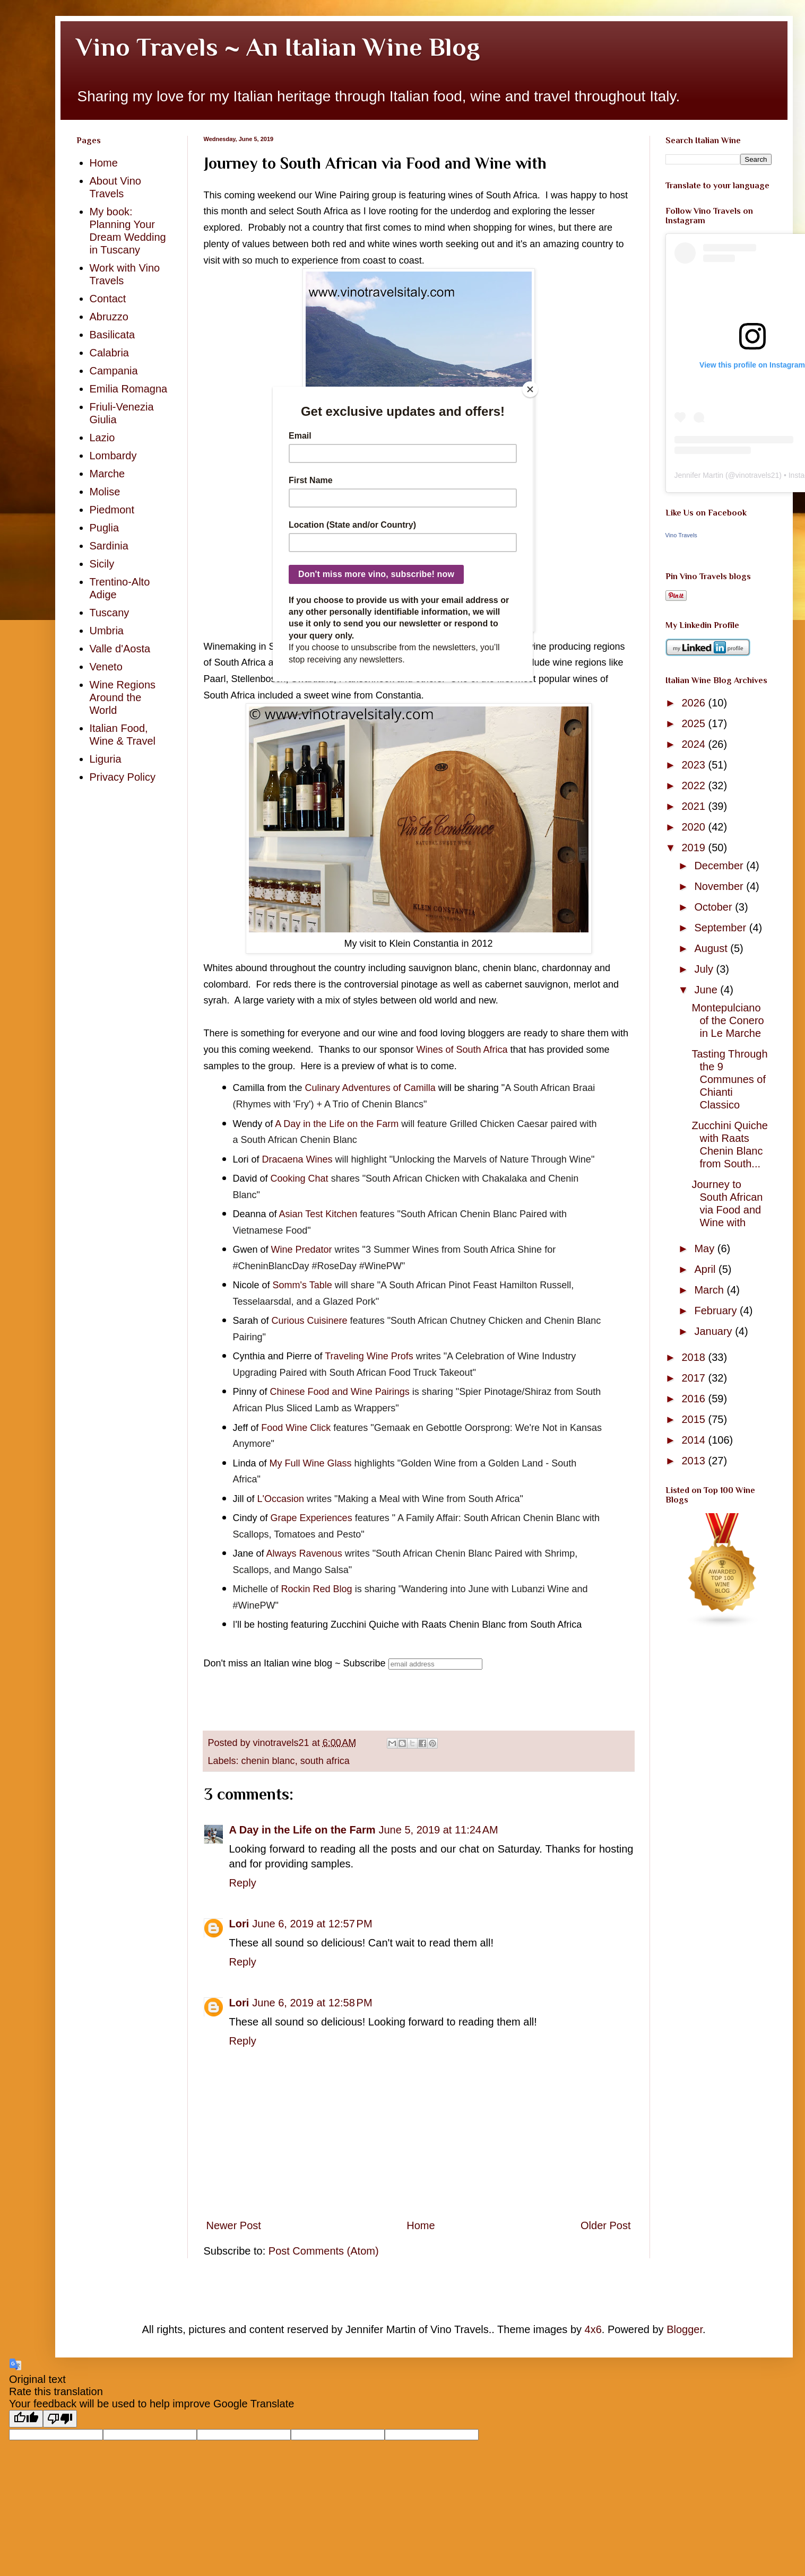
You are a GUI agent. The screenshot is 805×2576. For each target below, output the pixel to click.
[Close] (530, 389)
